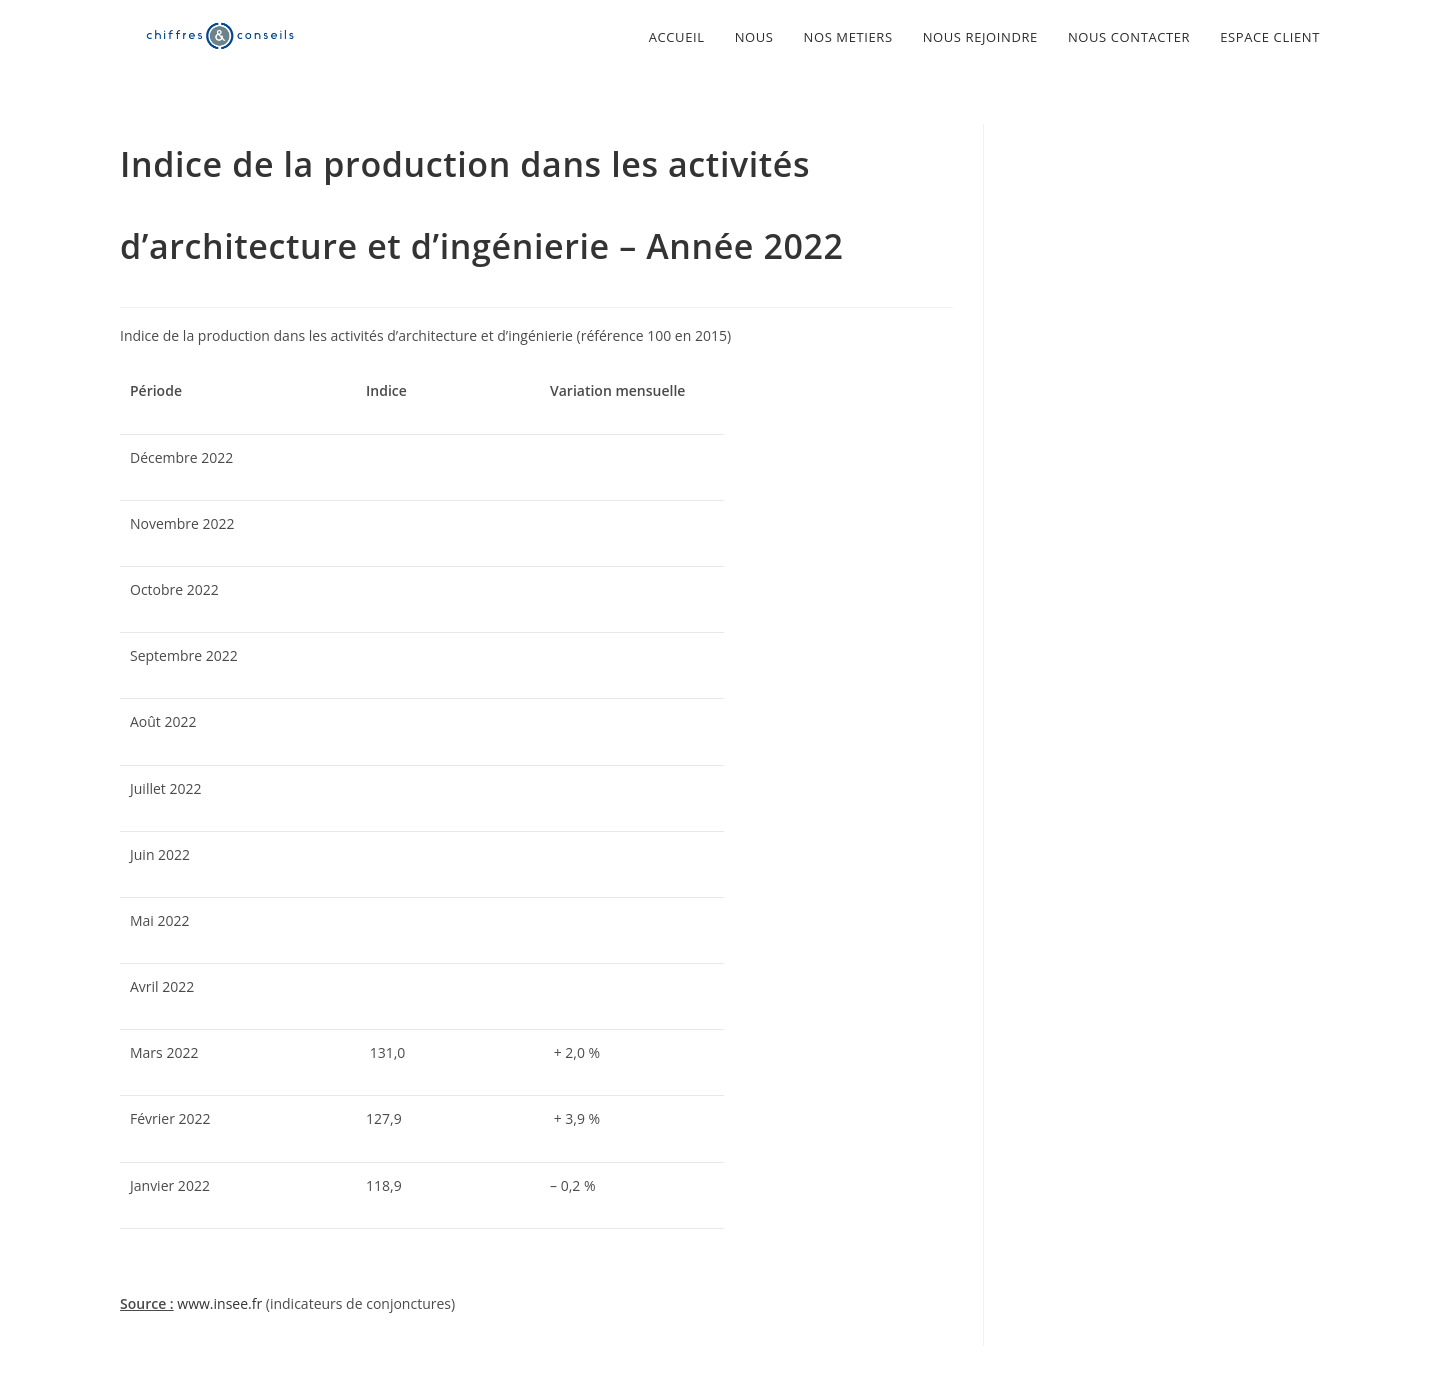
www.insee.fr (219, 1303)
